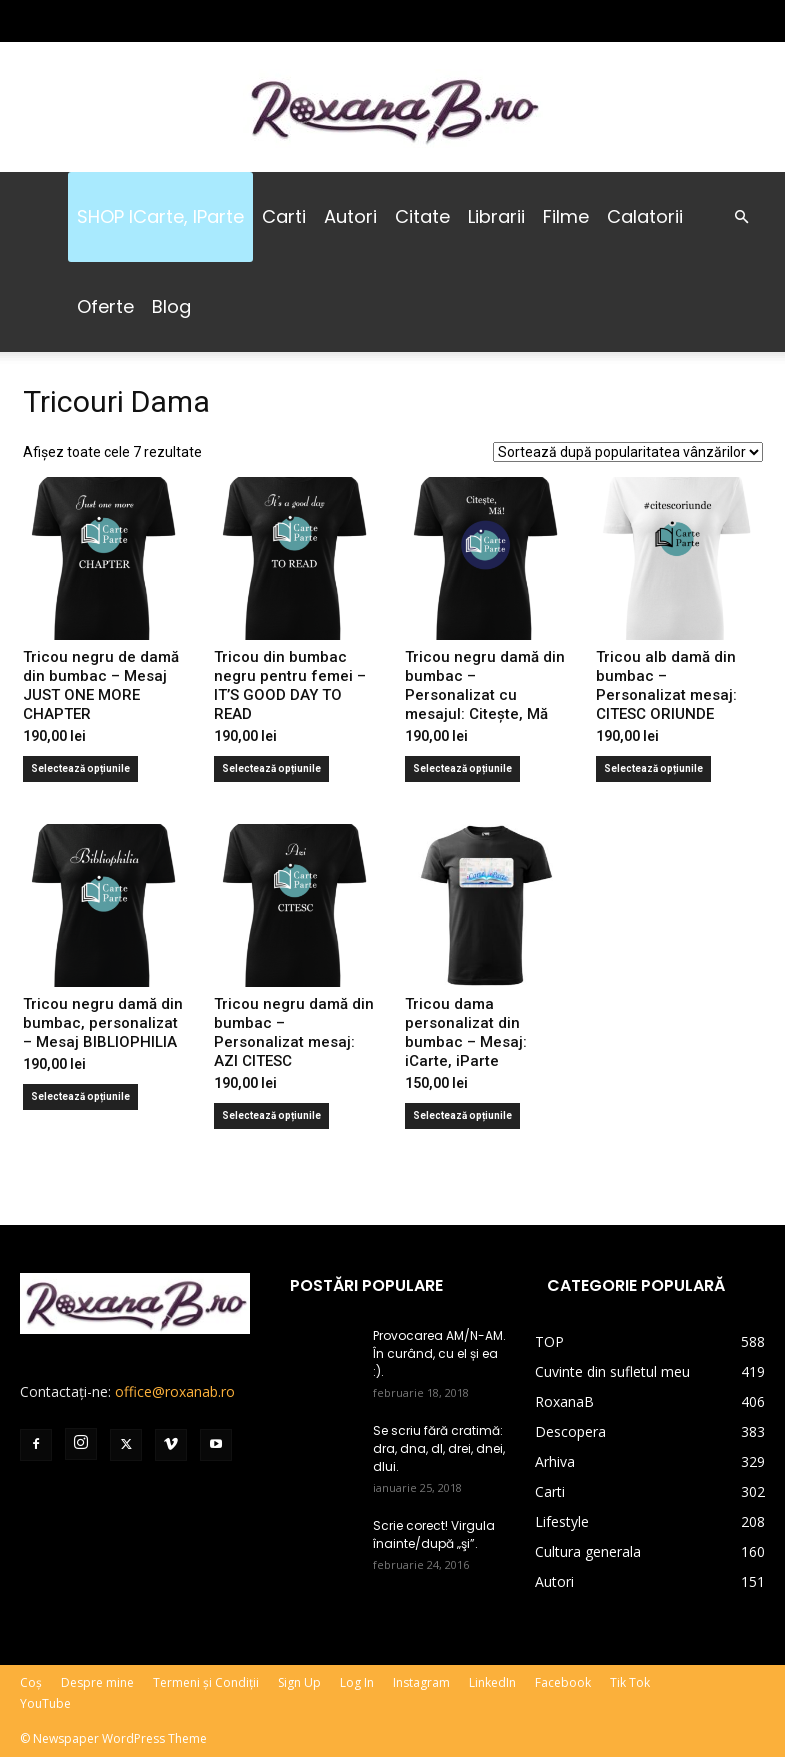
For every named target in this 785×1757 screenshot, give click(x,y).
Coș (31, 1682)
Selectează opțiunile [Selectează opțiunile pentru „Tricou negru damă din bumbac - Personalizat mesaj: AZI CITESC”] (271, 1115)
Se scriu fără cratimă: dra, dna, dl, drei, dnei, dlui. (439, 1448)
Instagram (421, 1682)
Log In (357, 1682)
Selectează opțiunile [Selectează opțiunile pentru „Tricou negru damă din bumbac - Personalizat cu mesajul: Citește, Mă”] (462, 768)
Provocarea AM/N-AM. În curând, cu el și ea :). (439, 1353)
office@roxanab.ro (175, 1391)
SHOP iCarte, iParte (160, 216)
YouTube (45, 1703)
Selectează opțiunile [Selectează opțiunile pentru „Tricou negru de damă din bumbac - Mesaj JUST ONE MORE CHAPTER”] (80, 768)
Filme (566, 216)
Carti (284, 216)
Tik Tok (630, 1682)
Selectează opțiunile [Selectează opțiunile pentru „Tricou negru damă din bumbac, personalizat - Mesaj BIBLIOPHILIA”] (80, 1096)
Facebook (563, 1682)
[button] (741, 217)
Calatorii (645, 216)
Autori (350, 216)
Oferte (105, 306)
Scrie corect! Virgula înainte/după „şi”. (434, 1534)
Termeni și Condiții (206, 1682)
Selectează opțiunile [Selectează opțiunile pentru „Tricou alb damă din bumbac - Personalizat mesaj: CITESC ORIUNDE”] (653, 768)
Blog (171, 306)
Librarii (496, 216)
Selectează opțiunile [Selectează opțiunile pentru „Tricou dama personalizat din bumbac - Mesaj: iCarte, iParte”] (462, 1115)
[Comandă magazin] (628, 452)
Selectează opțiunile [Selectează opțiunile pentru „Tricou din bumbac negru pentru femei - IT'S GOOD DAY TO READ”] (271, 768)
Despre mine (97, 1682)
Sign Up (299, 1682)
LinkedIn (492, 1682)
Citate (422, 216)
